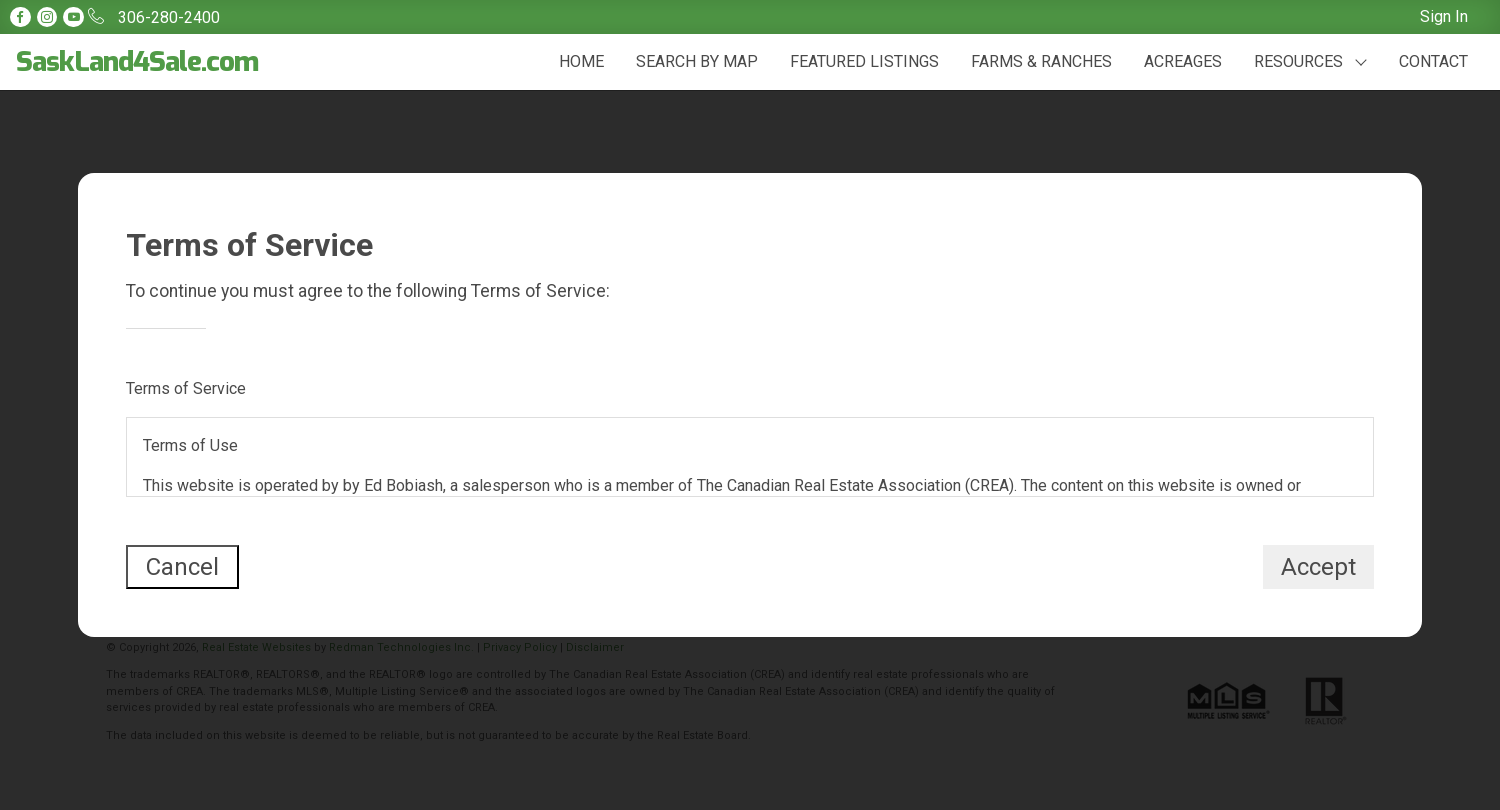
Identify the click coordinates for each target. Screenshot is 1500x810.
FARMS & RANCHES (1041, 61)
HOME (581, 61)
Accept (1318, 567)
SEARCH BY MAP (697, 61)
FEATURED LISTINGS (864, 61)
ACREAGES (1183, 61)
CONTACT (1433, 61)
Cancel (182, 567)
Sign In (1444, 16)
